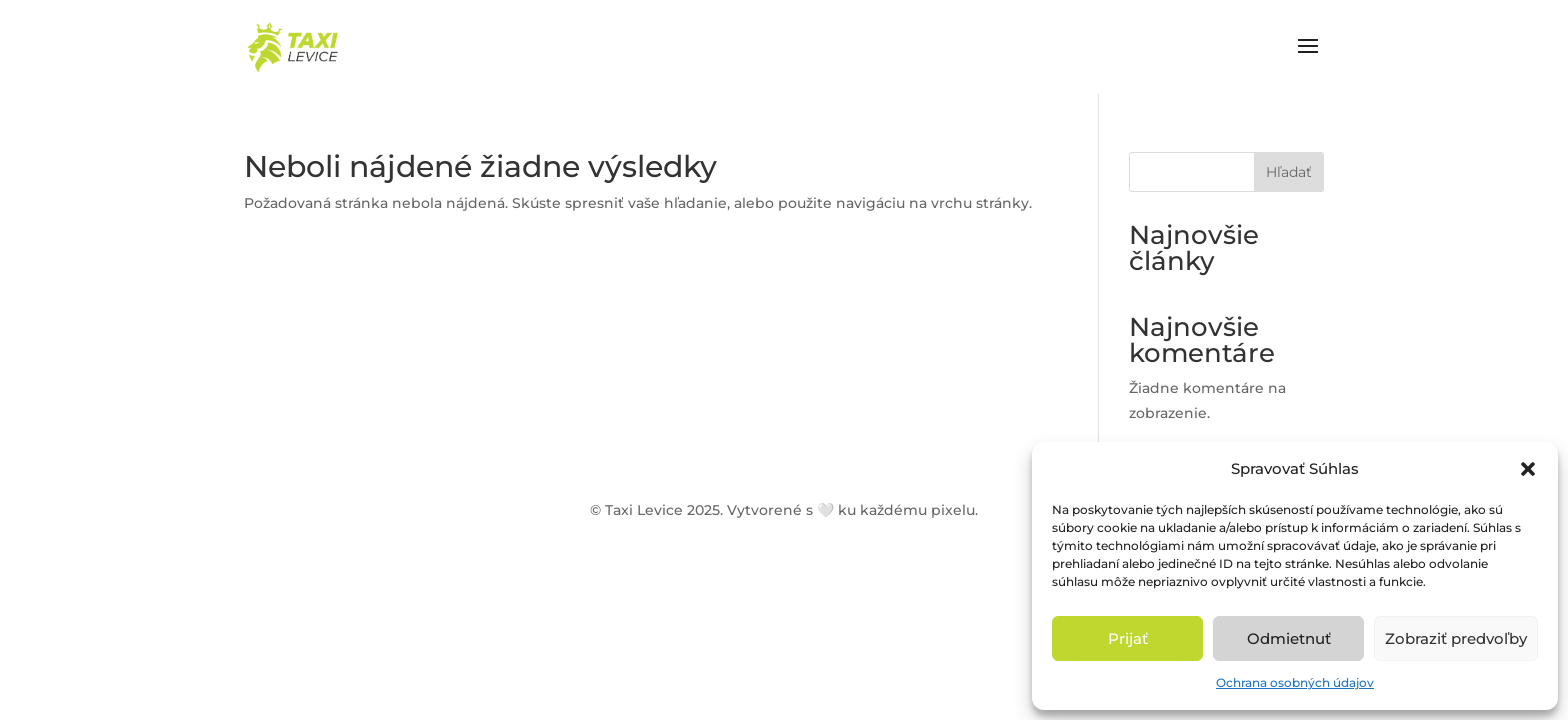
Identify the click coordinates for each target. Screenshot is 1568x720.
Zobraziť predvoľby (1456, 638)
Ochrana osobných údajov (1295, 682)
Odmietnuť (1289, 638)
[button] (1528, 469)
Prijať (1128, 638)
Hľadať (1289, 172)
